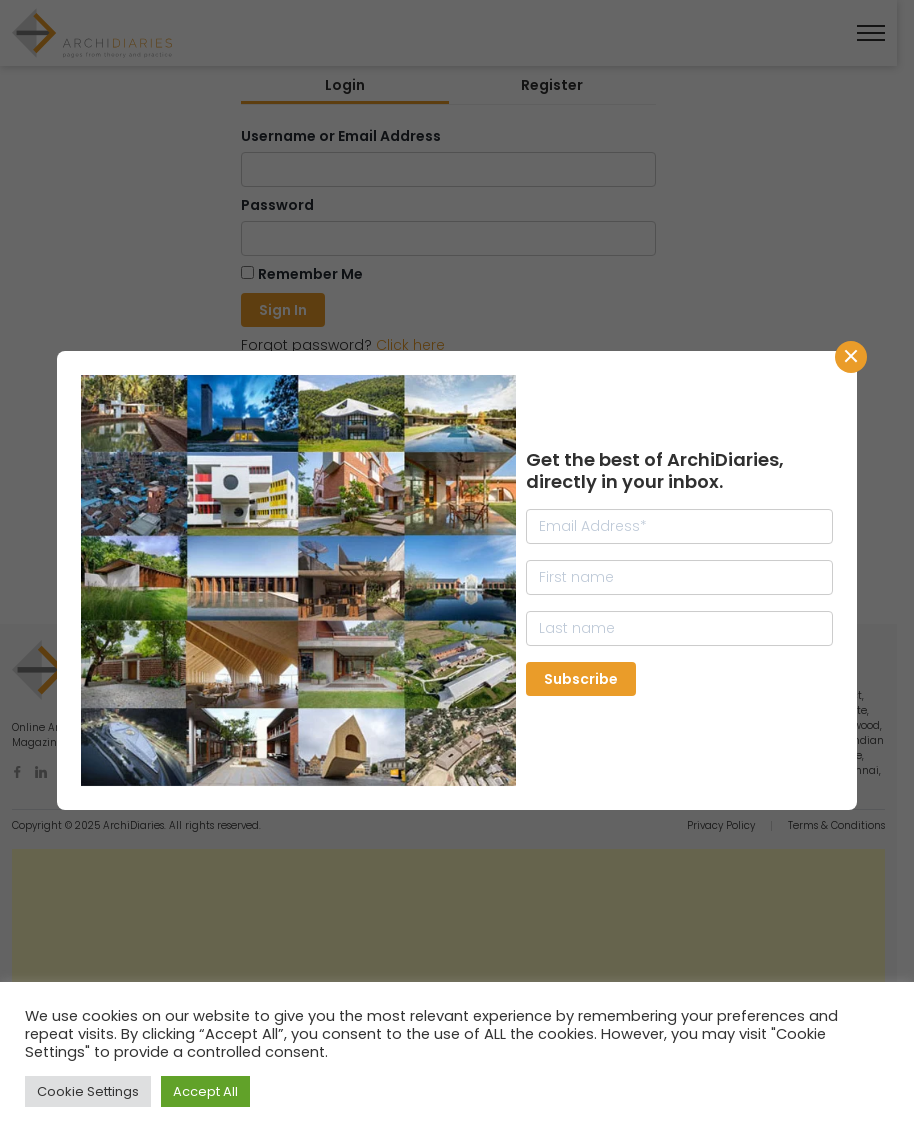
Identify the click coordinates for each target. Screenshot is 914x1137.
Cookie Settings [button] (88, 1091)
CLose (851, 357)
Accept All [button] (205, 1091)
